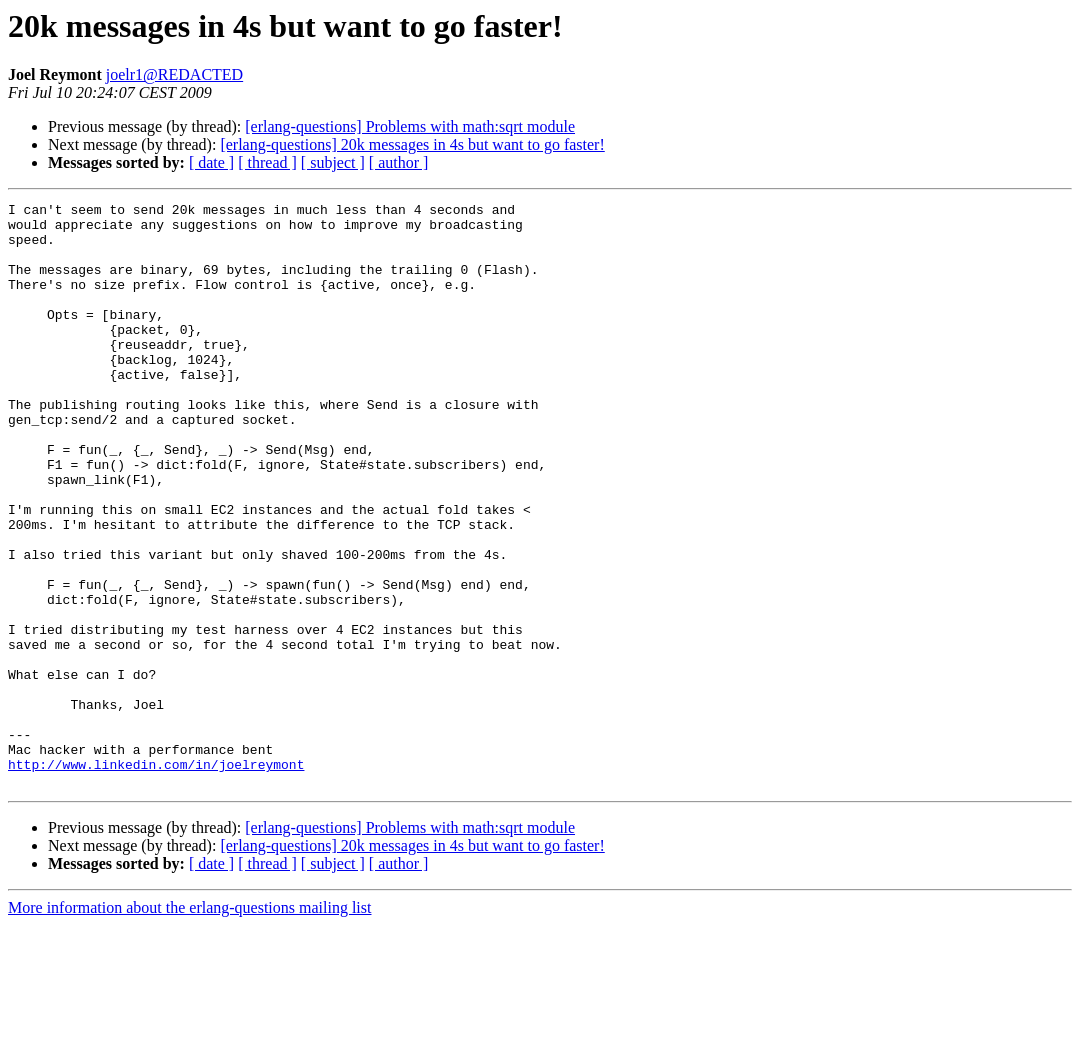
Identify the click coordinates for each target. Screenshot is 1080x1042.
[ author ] (399, 162)
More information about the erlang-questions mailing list (189, 1024)
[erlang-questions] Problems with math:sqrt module (410, 126)
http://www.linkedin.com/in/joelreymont (156, 878)
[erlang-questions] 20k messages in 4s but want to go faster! (412, 144)
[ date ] (211, 162)
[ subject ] (333, 162)
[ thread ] (267, 162)
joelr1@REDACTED (174, 74)
